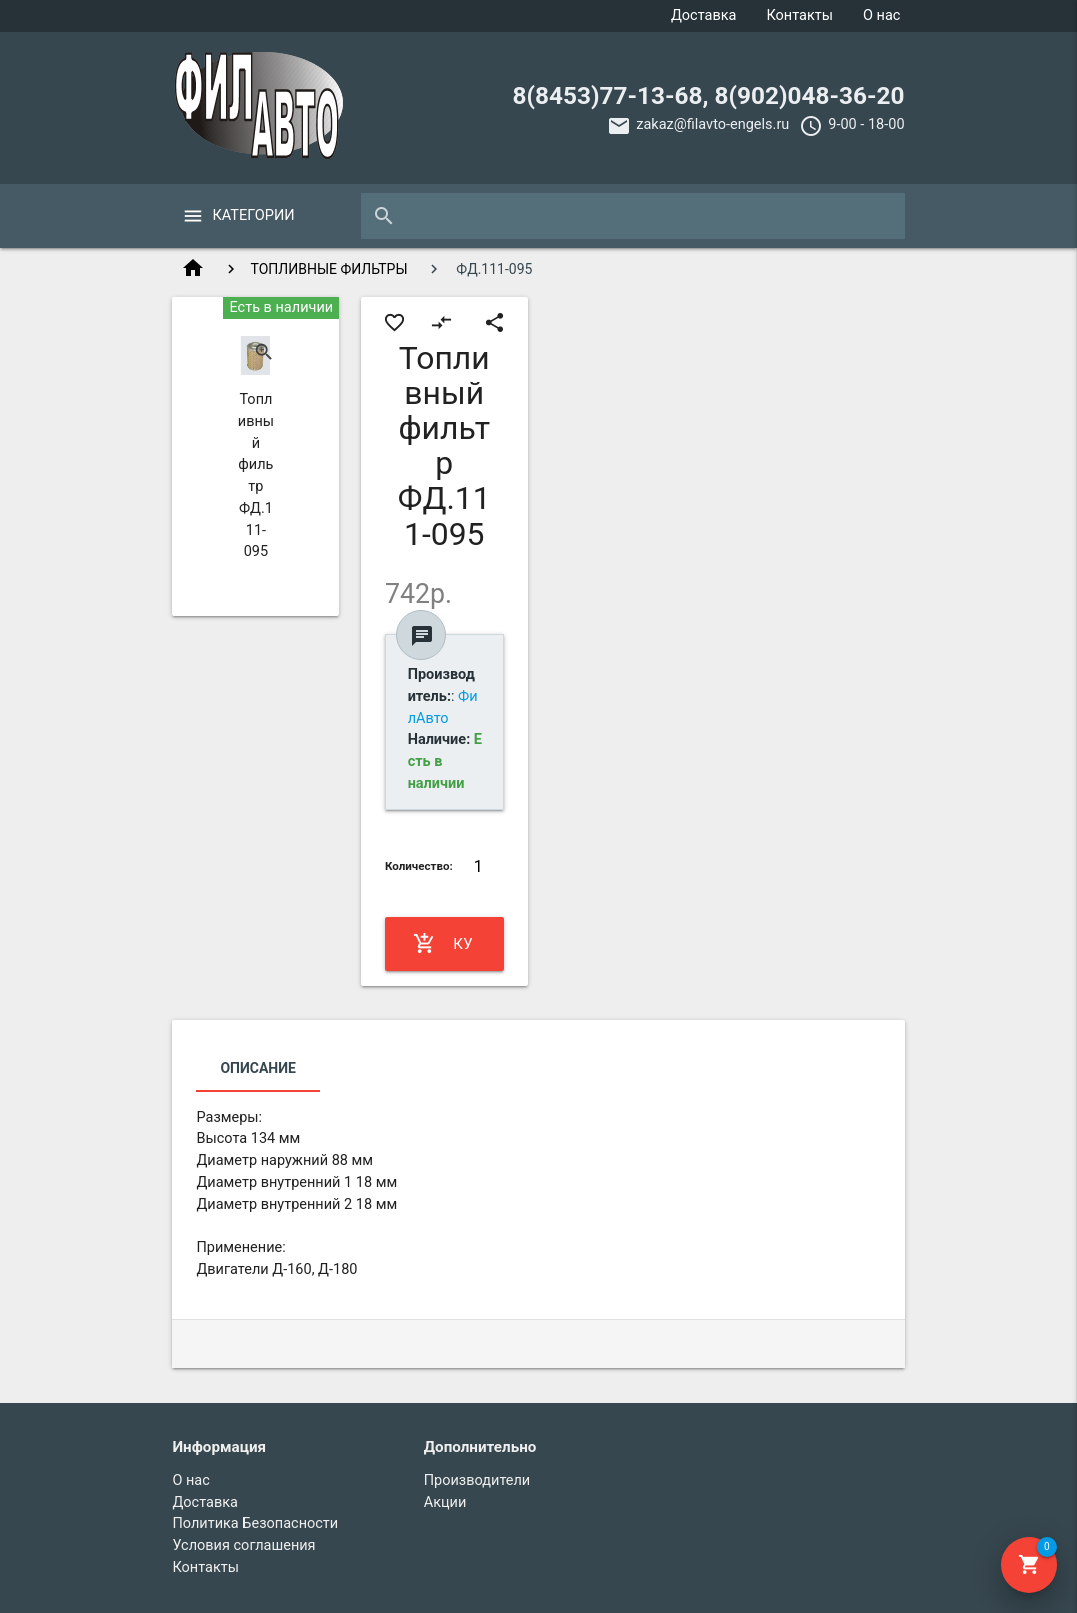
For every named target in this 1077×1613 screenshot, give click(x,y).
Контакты (799, 15)
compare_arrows (441, 322)
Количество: (419, 866)
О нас (881, 15)
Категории (253, 215)
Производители (477, 1480)
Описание (257, 1068)
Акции (445, 1502)
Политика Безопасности (255, 1523)
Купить (443, 944)
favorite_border (394, 322)
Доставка (704, 15)
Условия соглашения (243, 1545)
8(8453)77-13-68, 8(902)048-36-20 (709, 95)
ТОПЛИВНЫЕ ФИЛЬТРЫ (328, 269)
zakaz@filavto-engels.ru (712, 124)
